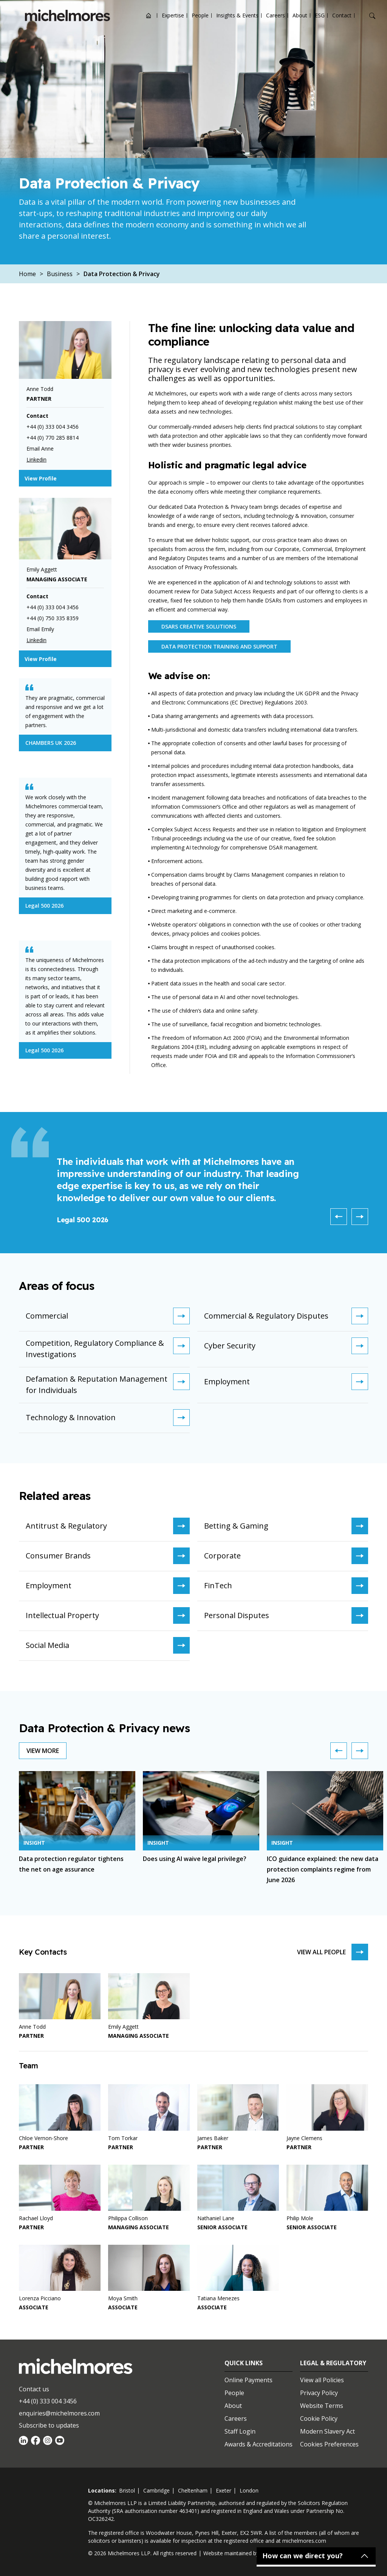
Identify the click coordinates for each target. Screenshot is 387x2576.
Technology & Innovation (108, 1417)
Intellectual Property (108, 1615)
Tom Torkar (123, 2138)
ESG (320, 15)
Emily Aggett (123, 2026)
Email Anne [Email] (40, 448)
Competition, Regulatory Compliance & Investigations (108, 1348)
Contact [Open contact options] (341, 15)
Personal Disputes (286, 1615)
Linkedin (36, 459)
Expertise (173, 15)
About (300, 15)
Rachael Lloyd (36, 2218)
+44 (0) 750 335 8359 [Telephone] (52, 618)
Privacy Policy (319, 2393)
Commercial (108, 1316)
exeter (223, 2490)
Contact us (34, 2389)
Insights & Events (237, 15)
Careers (275, 15)
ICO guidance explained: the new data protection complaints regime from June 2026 (322, 1869)
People (200, 15)
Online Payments (248, 2380)
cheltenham (192, 2490)
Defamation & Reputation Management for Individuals (108, 1384)
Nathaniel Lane (215, 2218)
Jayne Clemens (304, 2138)
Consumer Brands (108, 1555)
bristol (127, 2490)
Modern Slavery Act (327, 2431)
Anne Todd (32, 2026)
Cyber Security (286, 1345)
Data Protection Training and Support (219, 646)
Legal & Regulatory (333, 2363)
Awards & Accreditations (258, 2444)
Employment (286, 1381)
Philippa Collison (128, 2218)
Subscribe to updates (49, 2425)
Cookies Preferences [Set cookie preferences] (329, 2444)
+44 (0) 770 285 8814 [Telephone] (52, 437)
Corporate (286, 1555)
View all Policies (322, 2380)
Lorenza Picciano (40, 2298)
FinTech (286, 1585)
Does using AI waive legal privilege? (194, 1859)
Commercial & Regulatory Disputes (286, 1316)
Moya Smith (123, 2298)
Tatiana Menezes (218, 2298)
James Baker (212, 2138)
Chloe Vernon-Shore (43, 2138)
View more (42, 1751)
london (249, 2490)
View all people (332, 1952)
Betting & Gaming (286, 1526)
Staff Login (239, 2431)
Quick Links (243, 2363)
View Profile (41, 478)
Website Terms (321, 2405)
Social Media (108, 1645)
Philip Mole (299, 2218)
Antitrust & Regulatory (108, 1526)
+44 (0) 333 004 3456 (48, 2401)
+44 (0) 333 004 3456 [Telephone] (52, 426)
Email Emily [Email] (40, 629)
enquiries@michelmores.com (59, 2413)
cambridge (156, 2490)
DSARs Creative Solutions (198, 626)
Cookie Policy (318, 2418)
